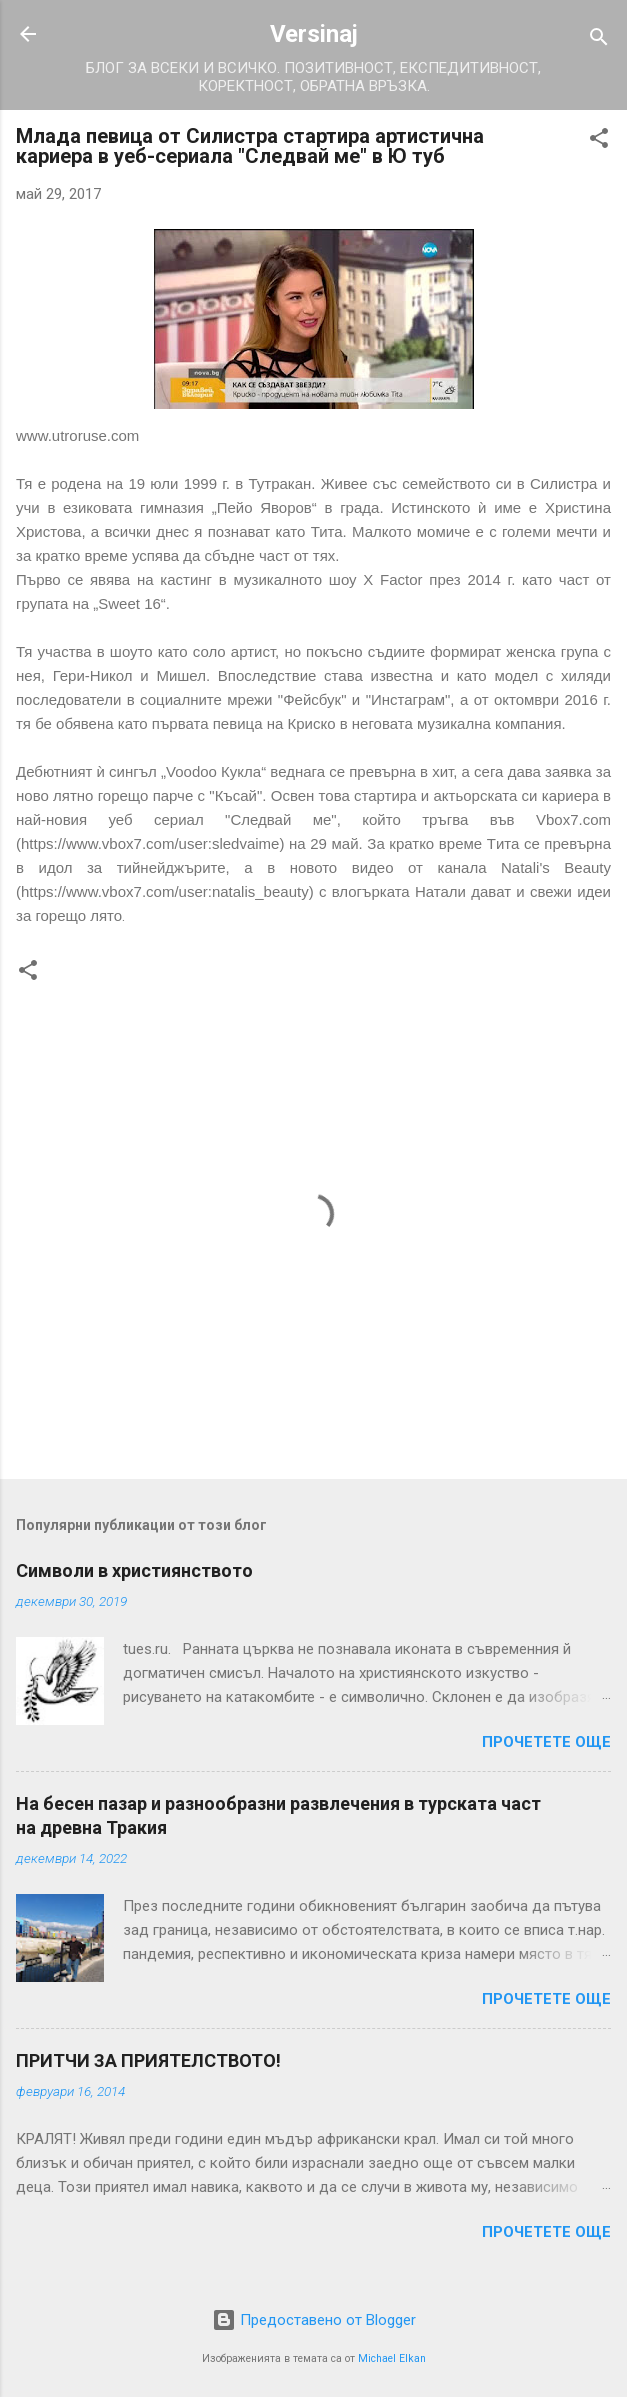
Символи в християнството (134, 1570)
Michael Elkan (392, 2358)
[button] (599, 141)
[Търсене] (599, 40)
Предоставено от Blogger (314, 2320)
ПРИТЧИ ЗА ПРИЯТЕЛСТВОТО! (148, 2060)
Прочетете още (546, 1742)
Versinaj (314, 34)
